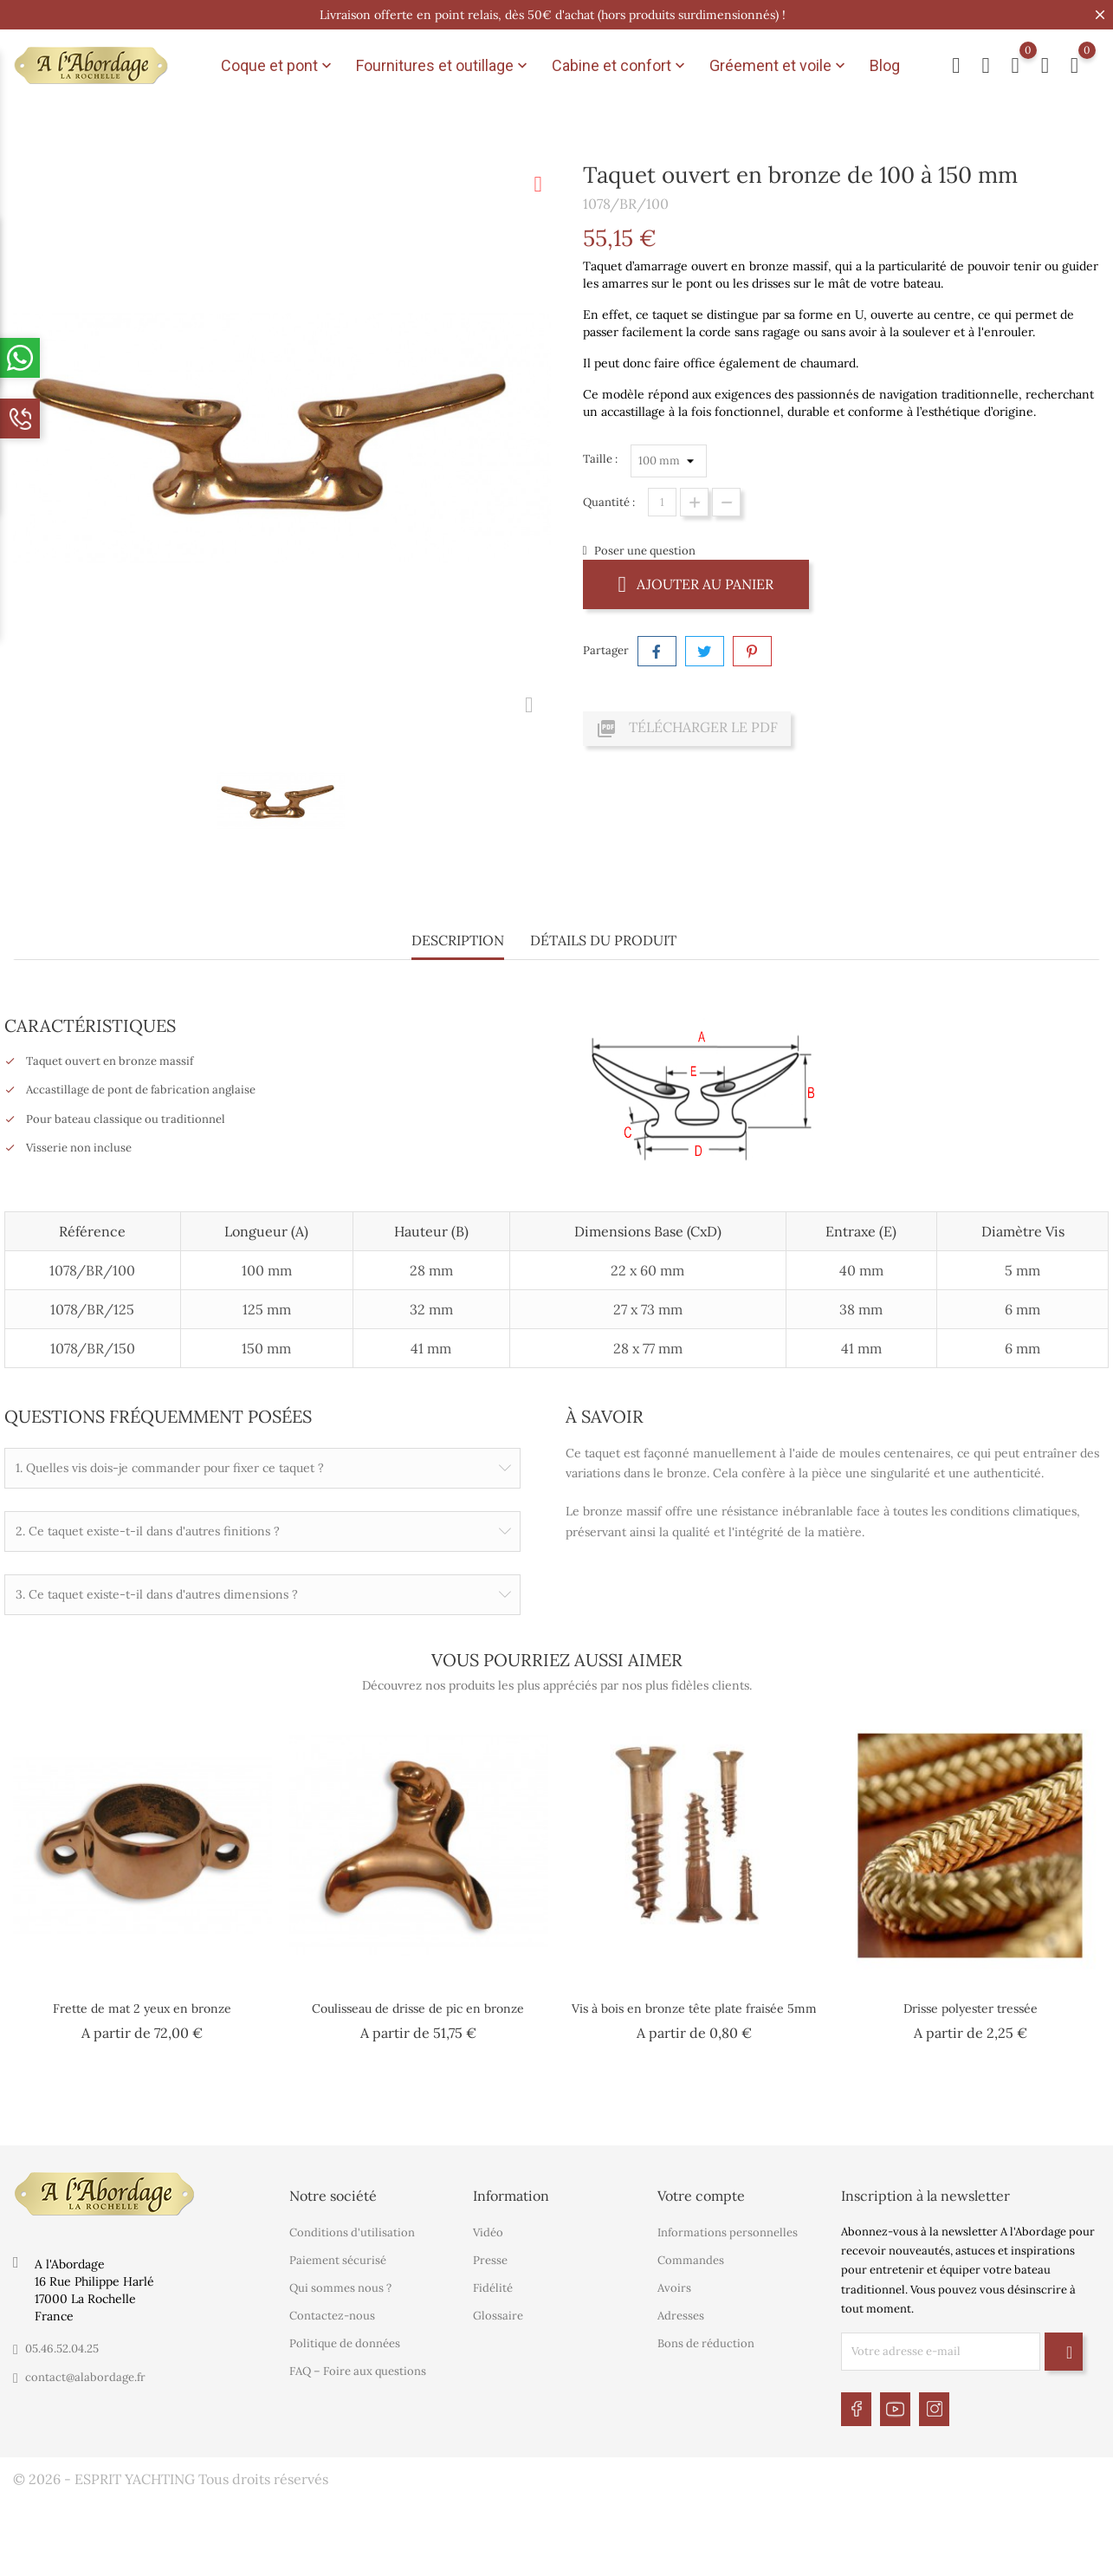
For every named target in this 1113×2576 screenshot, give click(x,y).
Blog (885, 65)
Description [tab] (457, 940)
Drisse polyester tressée (970, 2008)
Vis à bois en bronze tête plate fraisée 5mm (694, 2008)
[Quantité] (662, 502)
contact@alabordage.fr (85, 2373)
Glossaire (498, 2313)
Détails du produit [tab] (603, 940)
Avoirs (674, 2285)
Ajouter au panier (696, 583)
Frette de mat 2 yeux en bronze (142, 2008)
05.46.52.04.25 (62, 2345)
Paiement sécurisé (337, 2257)
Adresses (680, 2313)
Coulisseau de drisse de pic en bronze (418, 2008)
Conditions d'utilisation (352, 2229)
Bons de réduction (705, 2340)
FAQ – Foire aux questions (357, 2368)
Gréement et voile (779, 65)
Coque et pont (278, 65)
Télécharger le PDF (687, 728)
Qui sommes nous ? (340, 2285)
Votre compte (701, 2192)
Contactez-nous (332, 2313)
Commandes (690, 2257)
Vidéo (488, 2229)
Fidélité (493, 2285)
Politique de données (344, 2340)
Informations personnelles (727, 2229)
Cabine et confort (620, 65)
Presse (490, 2257)
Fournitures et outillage (443, 65)
